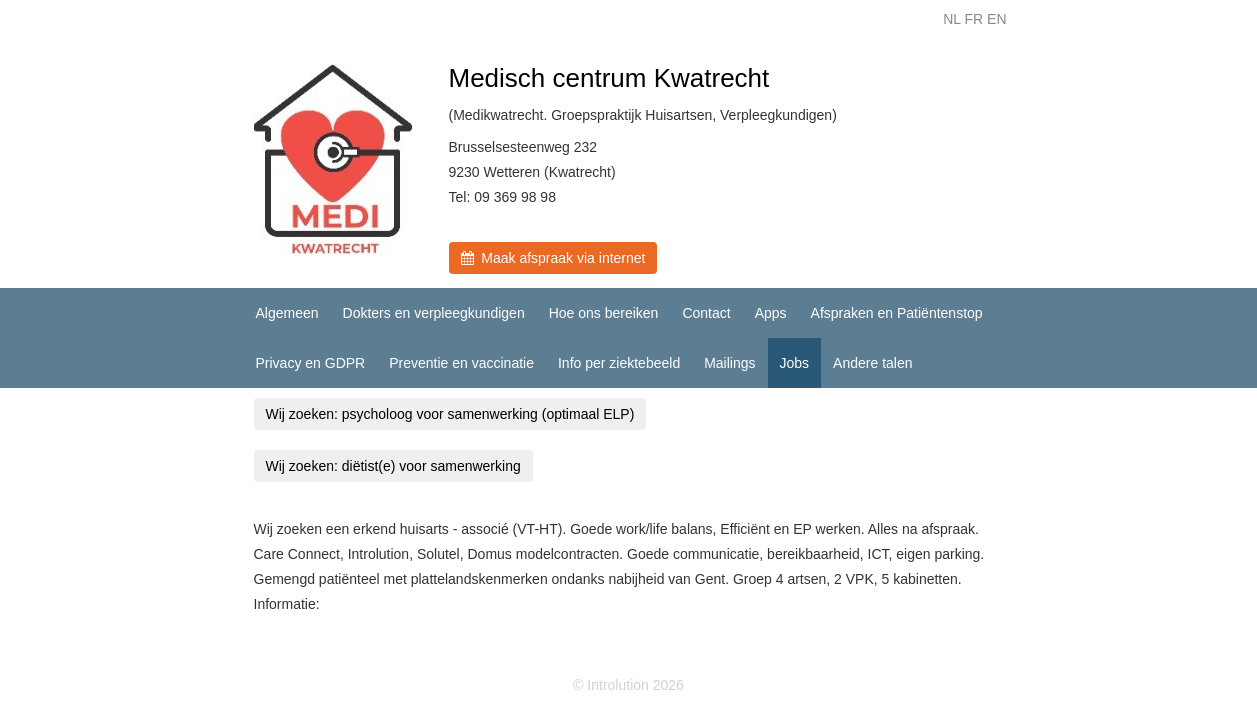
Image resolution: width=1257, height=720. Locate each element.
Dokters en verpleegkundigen (434, 313)
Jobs (795, 363)
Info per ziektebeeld (619, 363)
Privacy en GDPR (311, 363)
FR (973, 19)
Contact (706, 313)
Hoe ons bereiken (604, 313)
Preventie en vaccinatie (461, 363)
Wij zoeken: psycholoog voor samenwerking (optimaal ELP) (450, 414)
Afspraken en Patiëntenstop (897, 313)
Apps (771, 313)
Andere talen (872, 363)
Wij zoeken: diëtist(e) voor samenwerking (393, 466)
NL (951, 19)
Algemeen (287, 313)
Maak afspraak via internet (553, 258)
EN (996, 19)
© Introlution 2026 (628, 685)
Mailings (729, 363)
